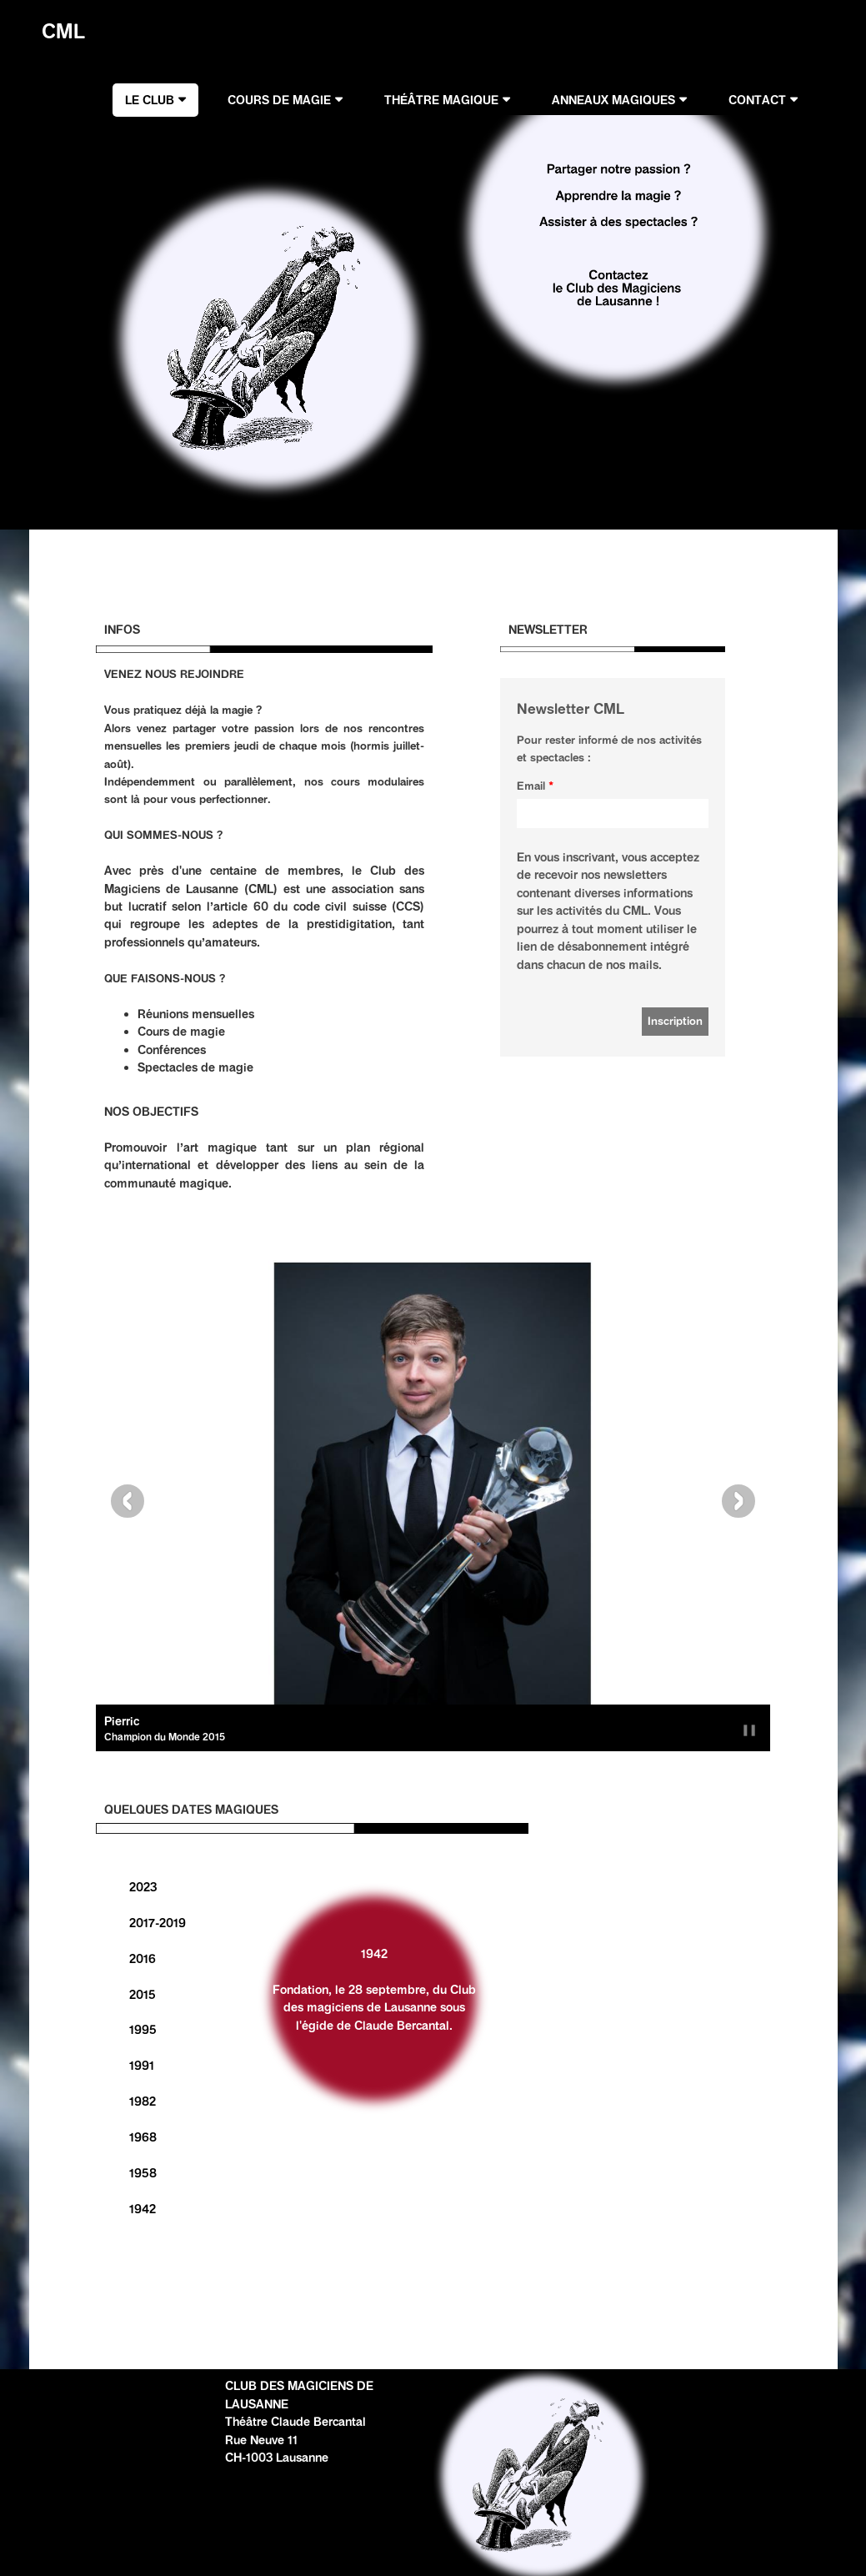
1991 (141, 2065)
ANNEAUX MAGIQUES (613, 100)
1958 (143, 2173)
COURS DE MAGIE (279, 100)
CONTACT (757, 100)
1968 (143, 2137)
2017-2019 (157, 1923)
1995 (143, 2029)
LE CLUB (149, 100)
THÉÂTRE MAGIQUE (441, 100)
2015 (142, 1994)
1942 (142, 2209)
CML (58, 30)
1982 (142, 2101)
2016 (142, 1958)
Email (531, 786)
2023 (143, 1887)
